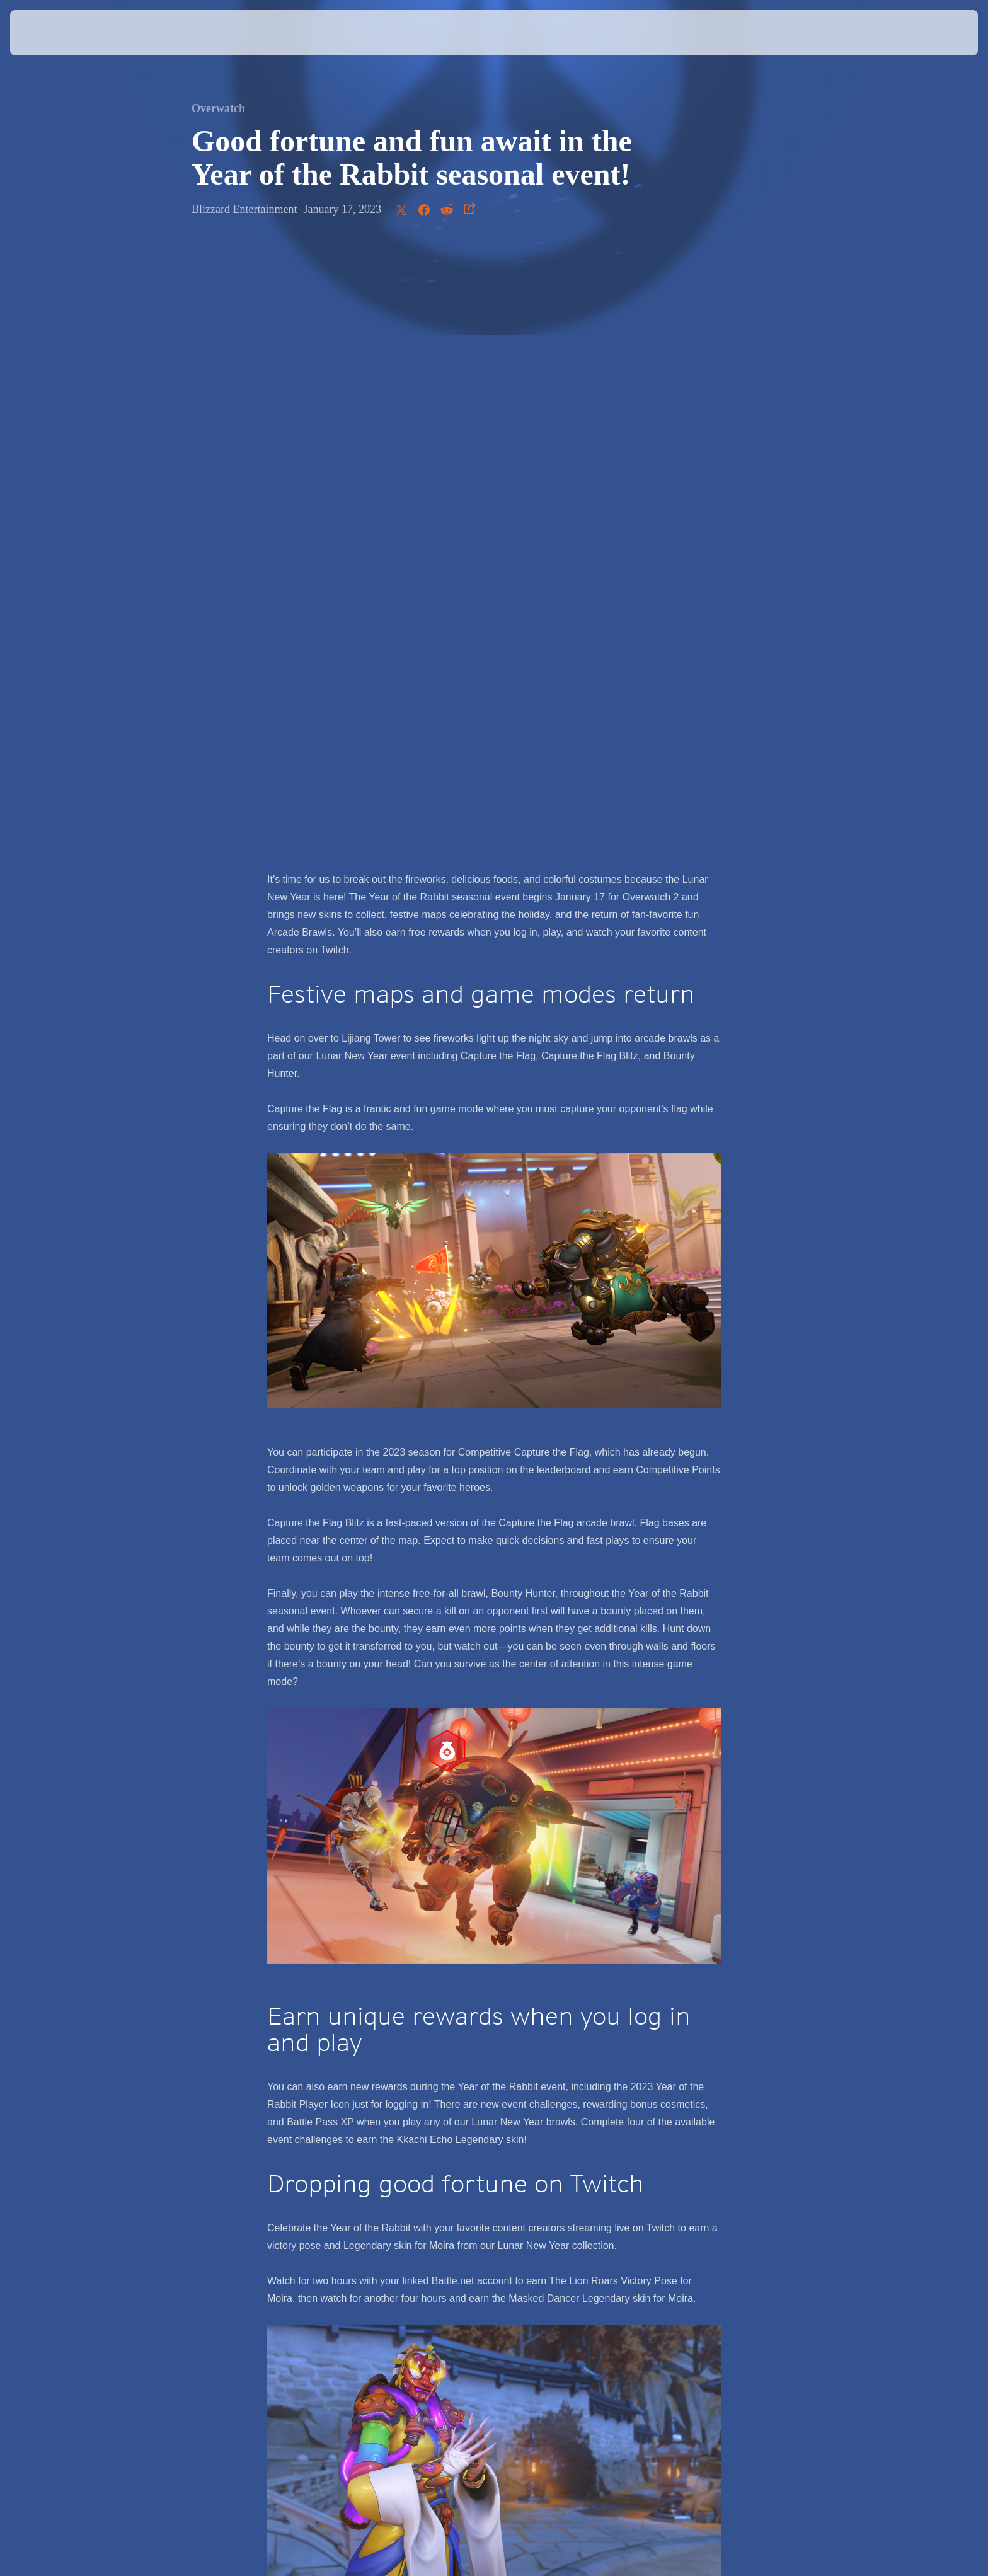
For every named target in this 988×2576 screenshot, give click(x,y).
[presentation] (56, 32)
